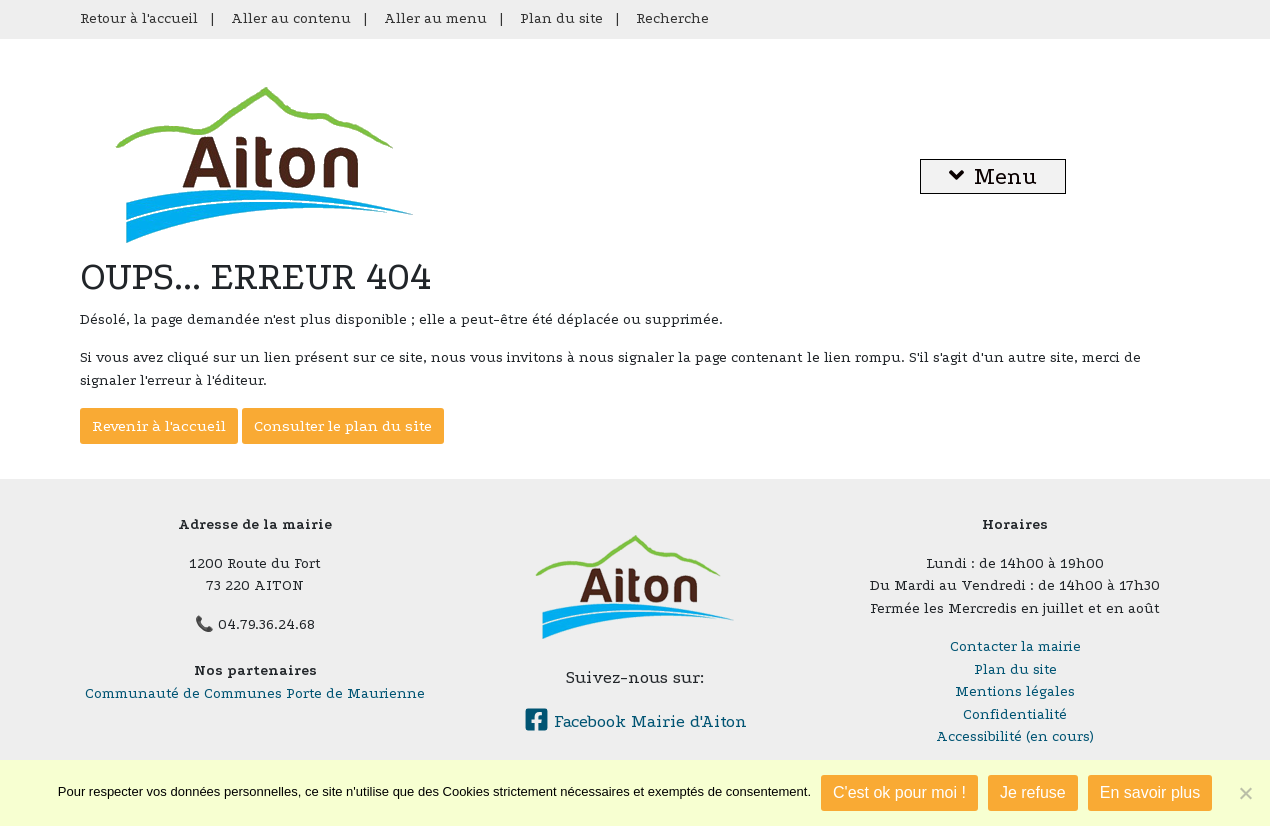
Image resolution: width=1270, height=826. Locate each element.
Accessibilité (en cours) (1015, 736)
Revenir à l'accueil (159, 426)
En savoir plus (1150, 792)
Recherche (672, 18)
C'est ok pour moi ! (899, 792)
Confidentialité (1015, 714)
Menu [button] (993, 176)
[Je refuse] (1245, 793)
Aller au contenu (291, 18)
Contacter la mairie (1015, 646)
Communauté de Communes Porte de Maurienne (255, 693)
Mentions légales (1015, 691)
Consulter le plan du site (343, 426)
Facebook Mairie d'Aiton (635, 721)
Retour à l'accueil (139, 18)
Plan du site (561, 18)
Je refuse (1033, 792)
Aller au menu (435, 18)
